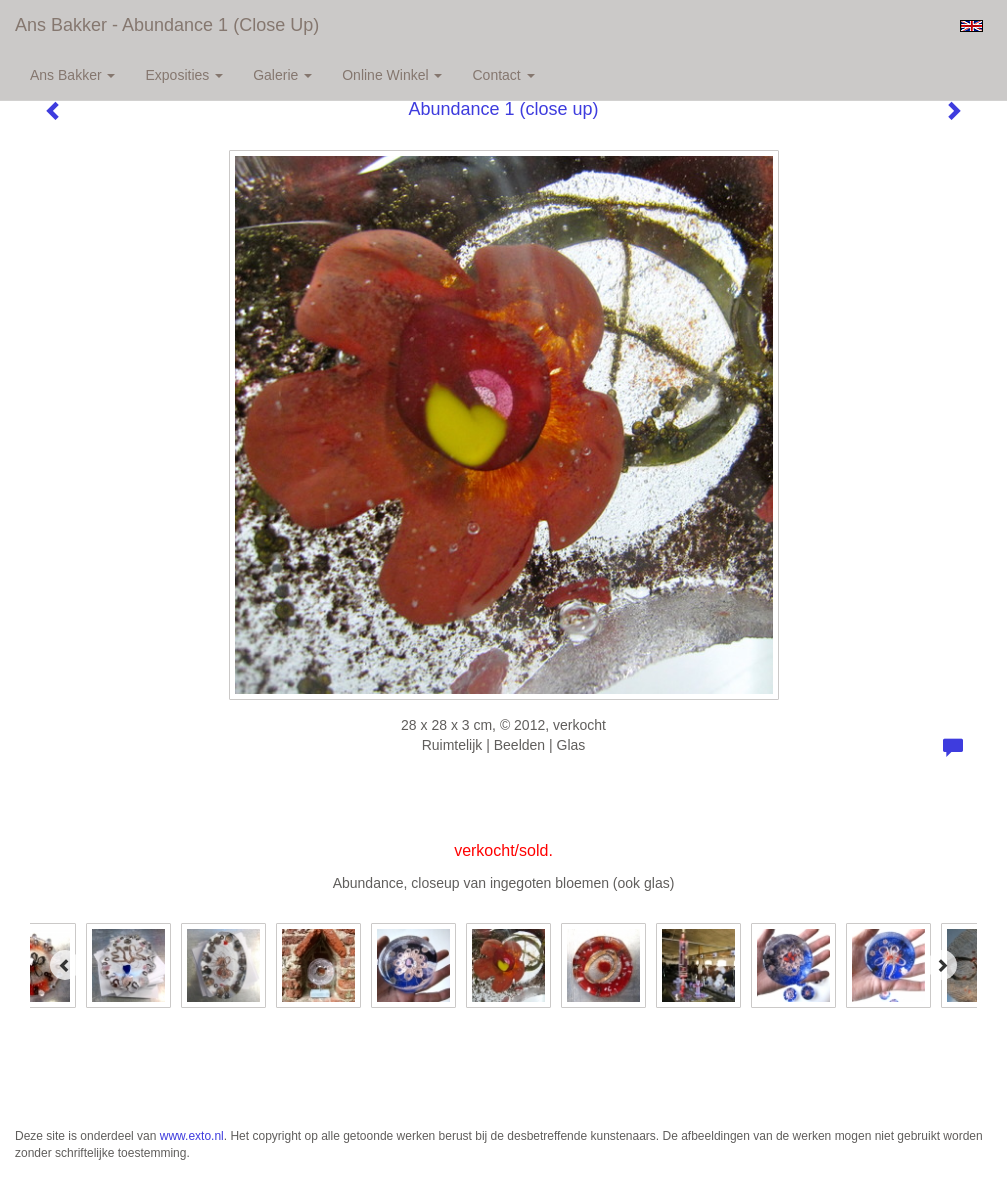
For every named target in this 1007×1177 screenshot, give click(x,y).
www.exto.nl (192, 1136)
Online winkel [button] (392, 75)
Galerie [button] (282, 75)
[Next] (942, 965)
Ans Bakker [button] (72, 75)
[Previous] (65, 965)
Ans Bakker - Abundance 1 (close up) (167, 25)
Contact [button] (503, 75)
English (971, 26)
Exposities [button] (184, 75)
